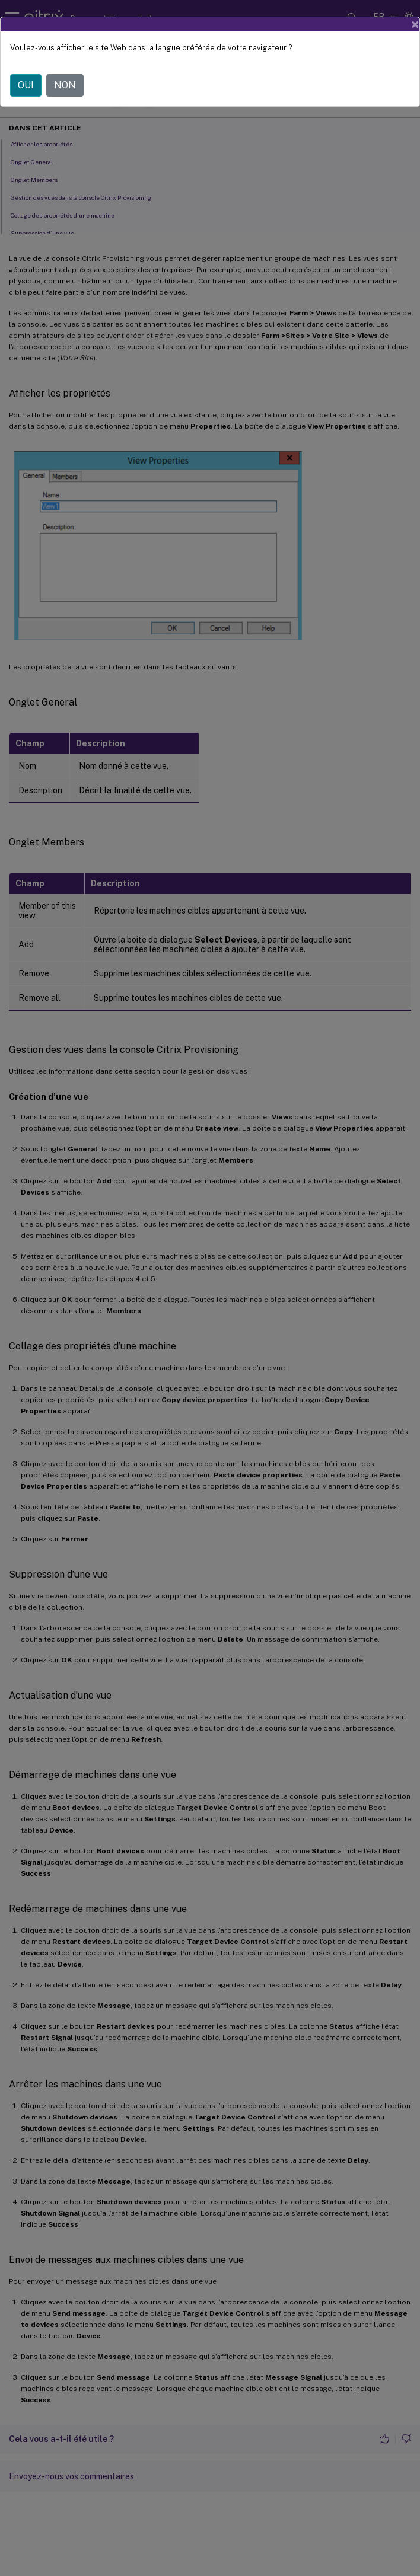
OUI (26, 85)
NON (65, 85)
